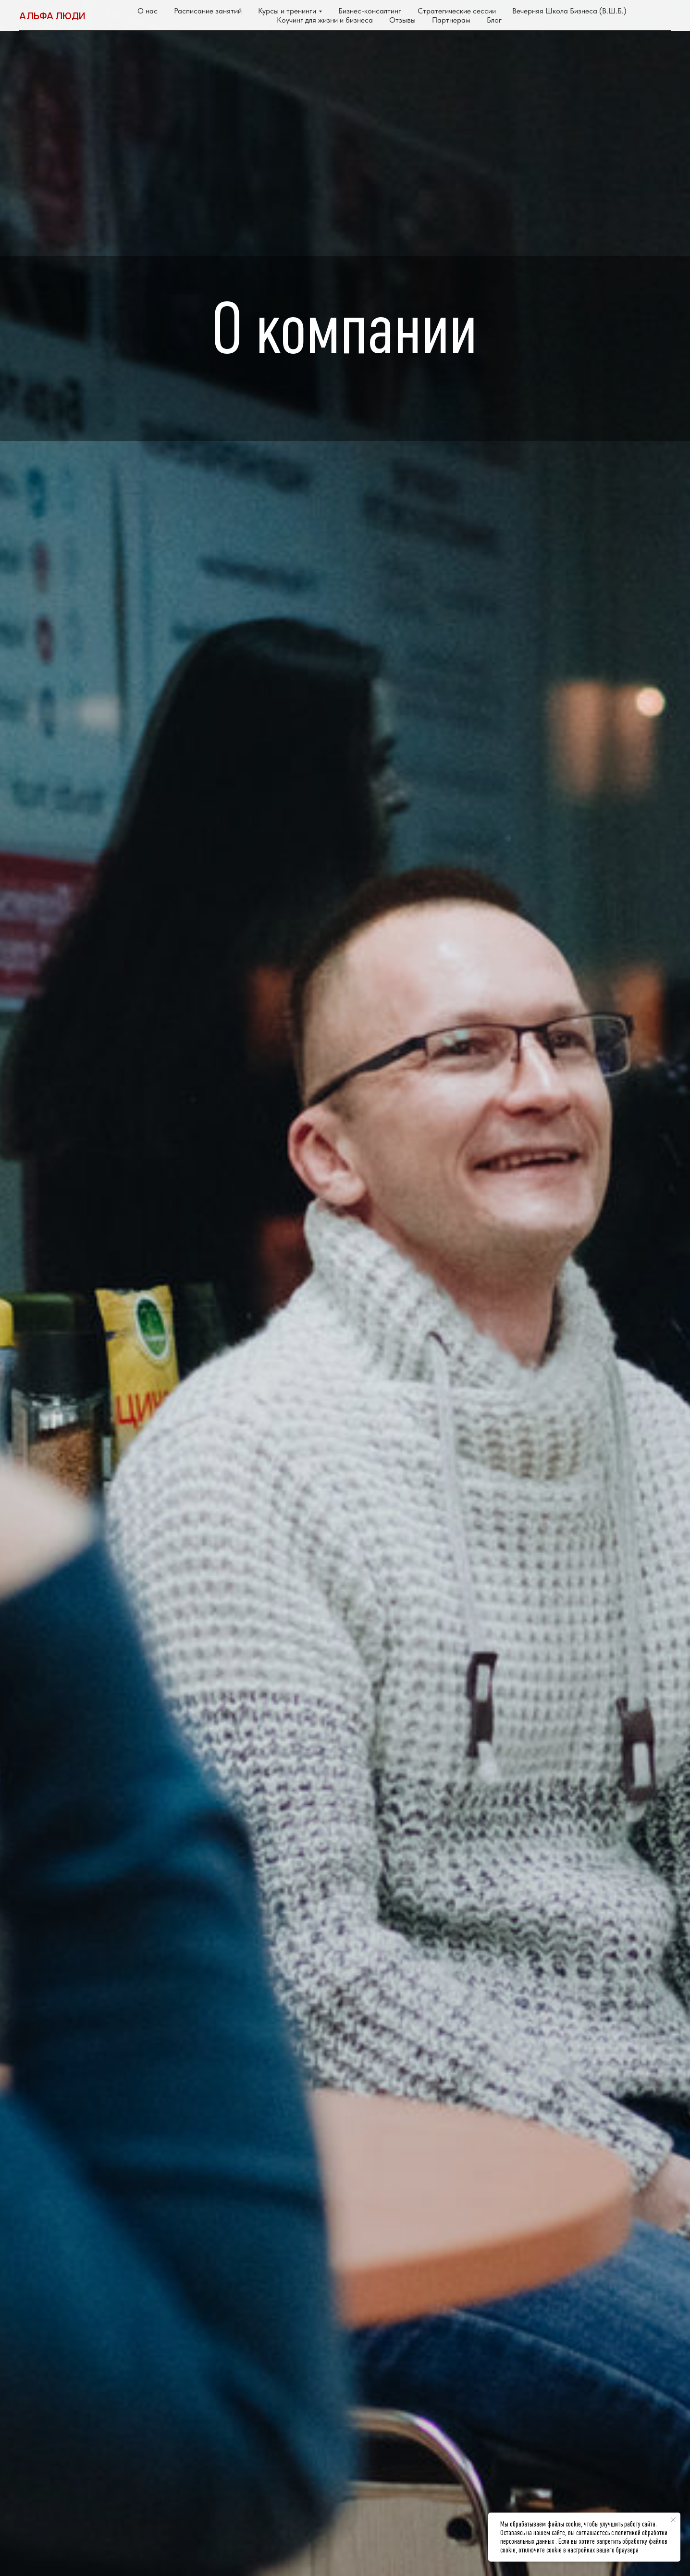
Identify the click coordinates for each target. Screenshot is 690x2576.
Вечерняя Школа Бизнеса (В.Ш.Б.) (569, 10)
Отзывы (402, 20)
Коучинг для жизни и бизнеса (325, 20)
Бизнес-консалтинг (369, 10)
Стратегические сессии (457, 10)
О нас (147, 10)
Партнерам (451, 20)
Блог (494, 20)
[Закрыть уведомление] (673, 2520)
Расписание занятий (208, 10)
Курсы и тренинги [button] (287, 10)
